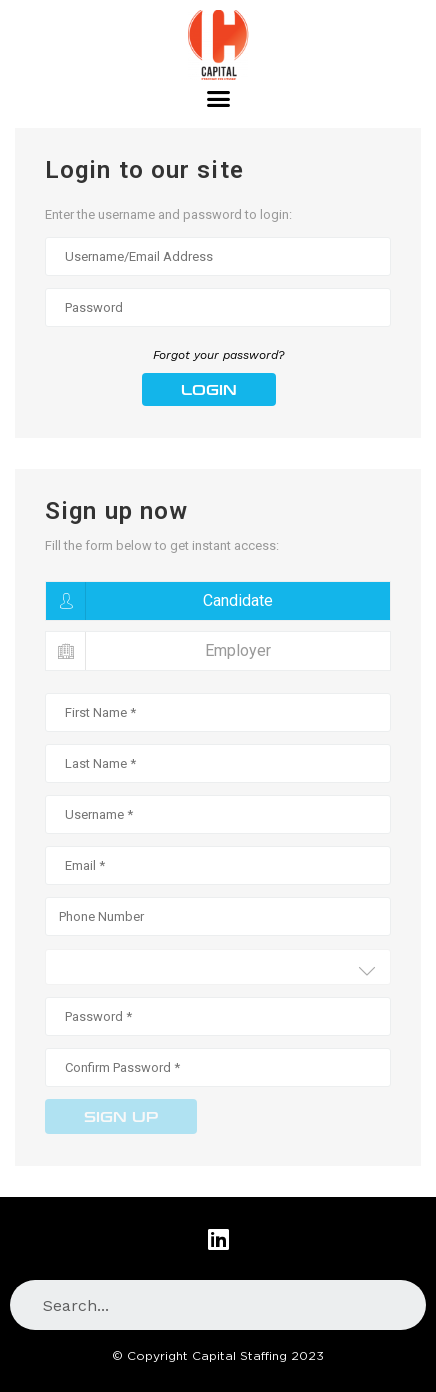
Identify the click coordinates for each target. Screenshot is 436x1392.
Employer (158, 651)
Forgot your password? (218, 355)
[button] (218, 99)
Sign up (121, 1117)
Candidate (159, 601)
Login (209, 390)
